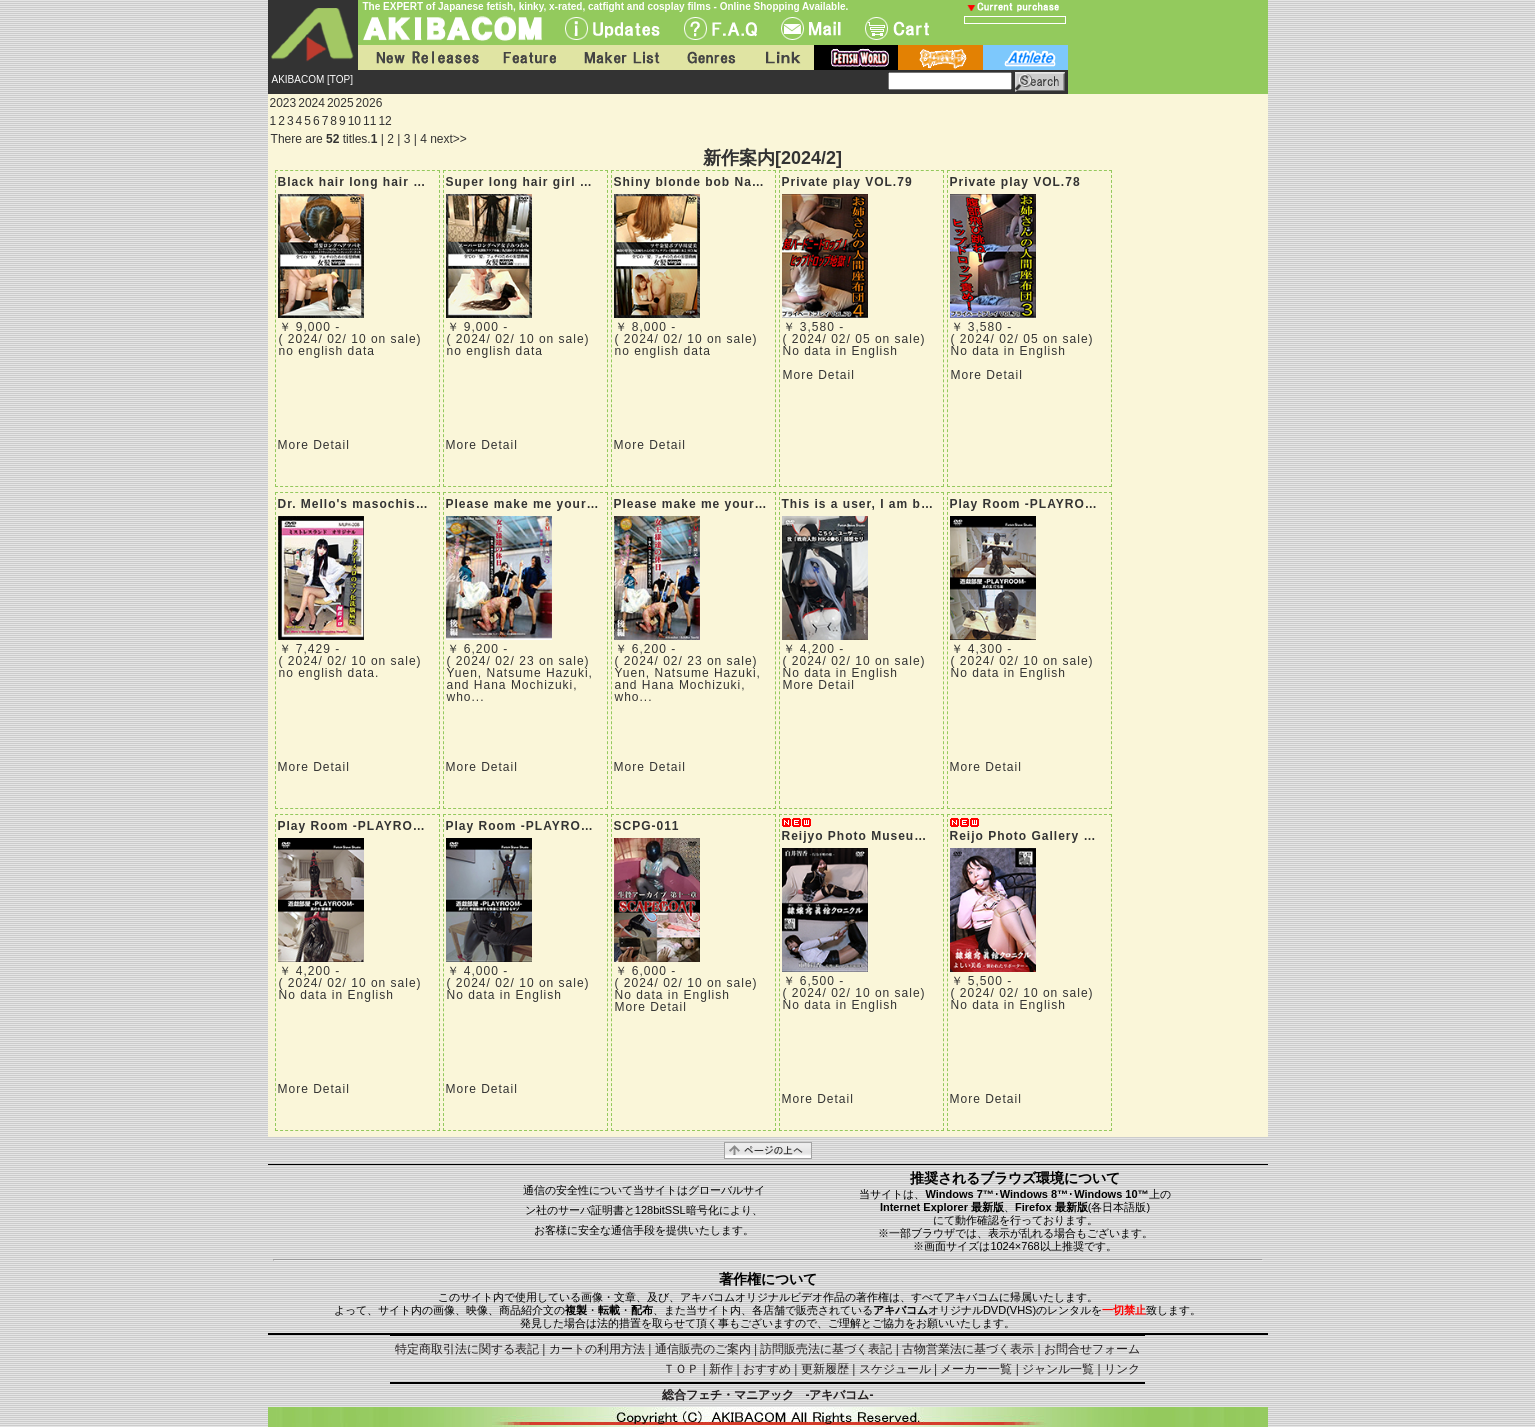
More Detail (314, 445)
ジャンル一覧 (1058, 1369)
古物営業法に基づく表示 (968, 1349)
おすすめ (767, 1369)
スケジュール (895, 1369)
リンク (1122, 1369)
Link (781, 57)
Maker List (621, 57)
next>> (448, 139)
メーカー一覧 (976, 1369)
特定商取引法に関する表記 (467, 1349)
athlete (1025, 57)
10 (354, 121)
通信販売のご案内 (703, 1349)
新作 (721, 1369)
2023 (283, 103)
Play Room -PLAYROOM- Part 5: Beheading (1092, 504)
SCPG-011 (647, 826)
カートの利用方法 (597, 1349)
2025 (340, 103)
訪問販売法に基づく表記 (826, 1349)
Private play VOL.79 (847, 182)
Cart (897, 28)
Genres (710, 57)
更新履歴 (825, 1369)
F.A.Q (720, 28)
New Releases (423, 57)
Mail (811, 28)
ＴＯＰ (681, 1369)
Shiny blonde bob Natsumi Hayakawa (737, 182)
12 (384, 121)
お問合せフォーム (1092, 1349)
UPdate (612, 28)
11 (369, 121)
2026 (369, 103)
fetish (856, 57)
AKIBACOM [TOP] (313, 79)
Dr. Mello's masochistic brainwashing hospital (431, 504)
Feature (529, 57)
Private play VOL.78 (1015, 182)
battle (940, 57)
